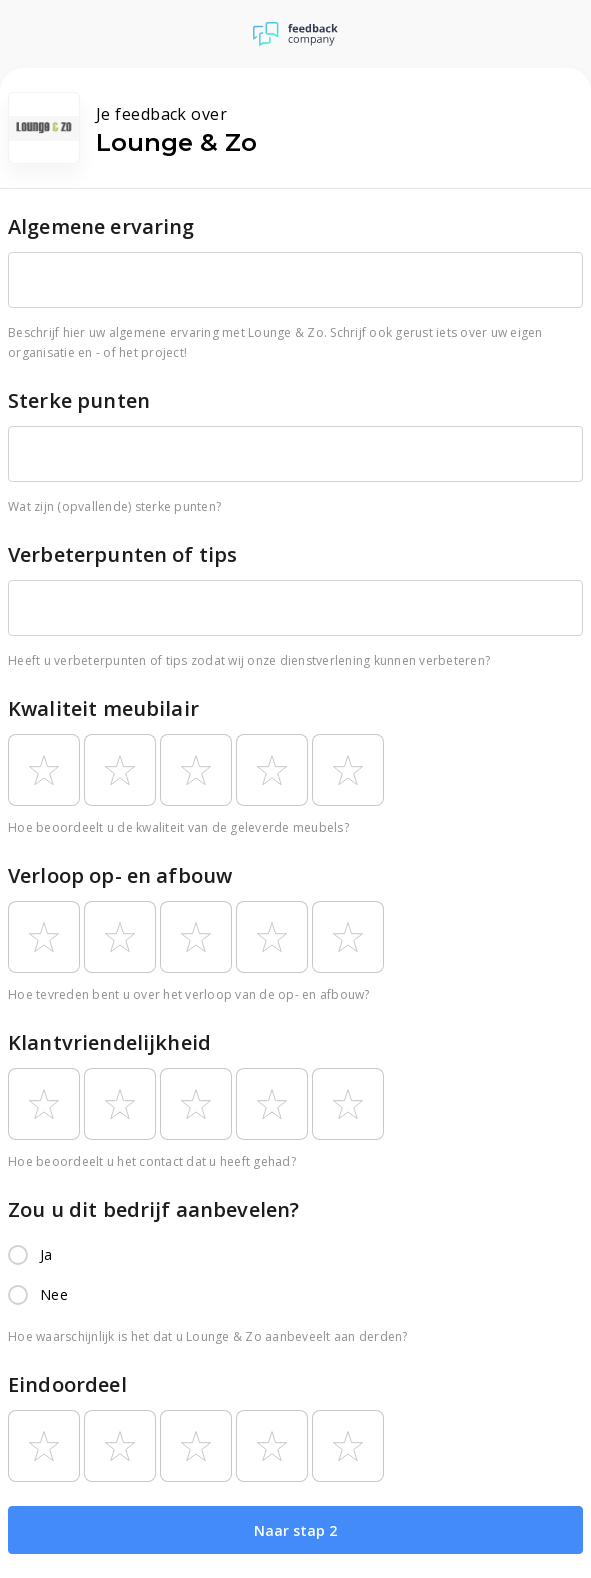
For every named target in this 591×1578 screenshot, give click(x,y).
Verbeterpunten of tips (122, 554)
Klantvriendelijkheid (109, 1042)
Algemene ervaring (101, 226)
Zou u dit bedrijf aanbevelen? (153, 1209)
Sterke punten (79, 400)
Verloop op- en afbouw (120, 875)
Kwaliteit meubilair (103, 708)
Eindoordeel (67, 1384)
